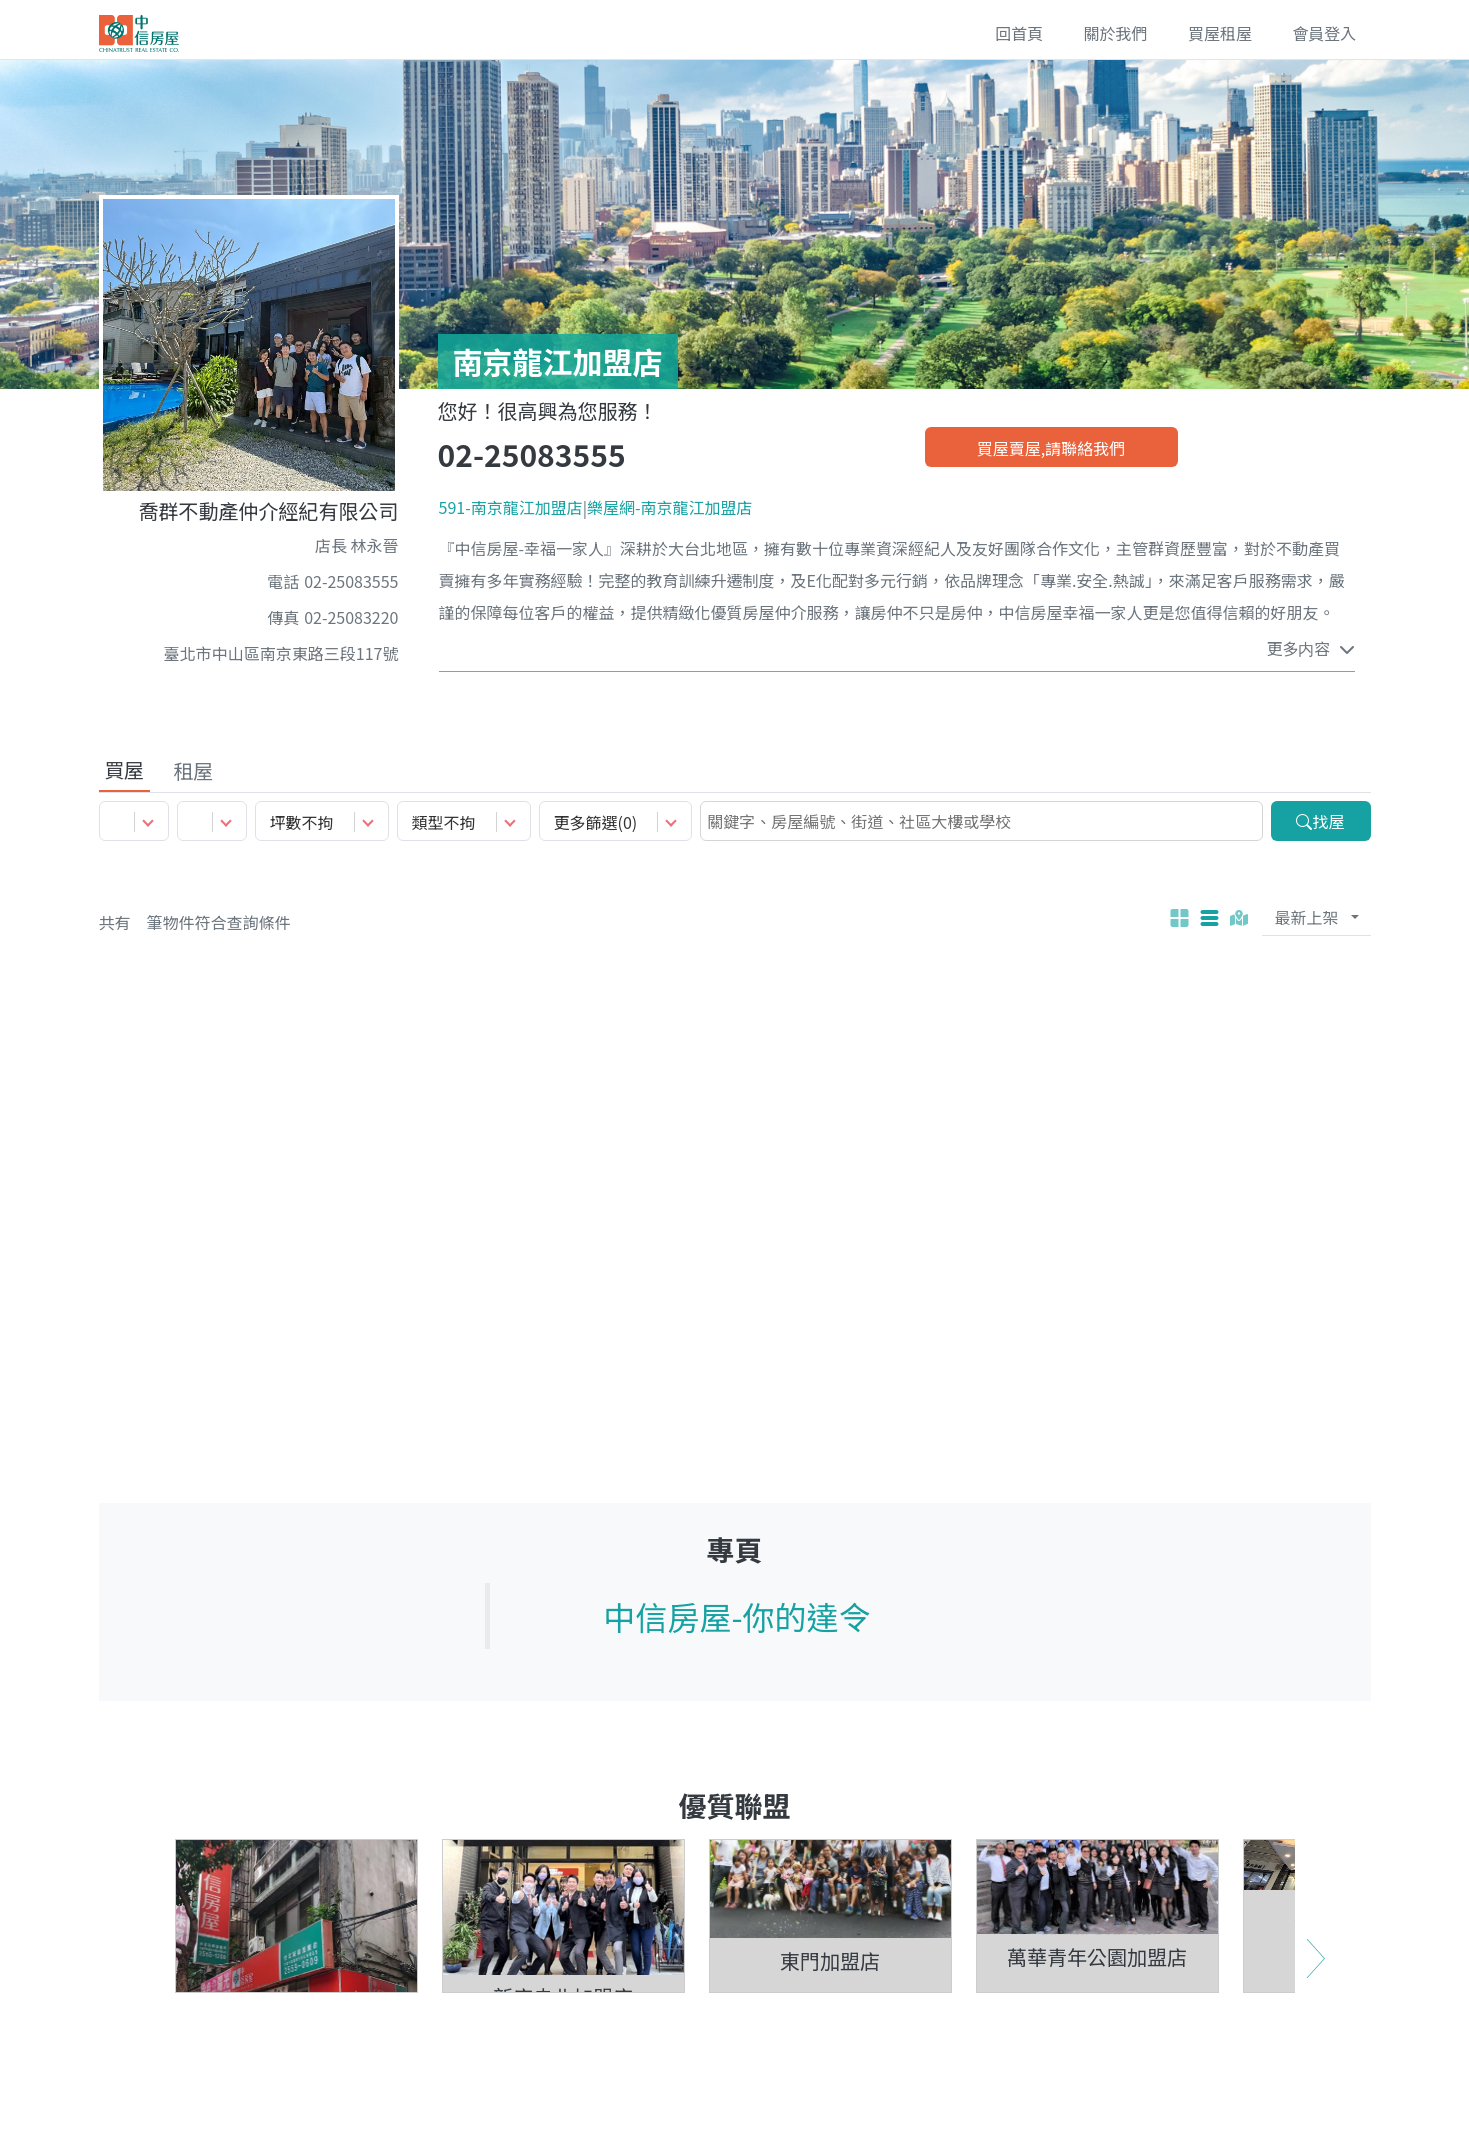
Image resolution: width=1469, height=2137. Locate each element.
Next (1315, 2036)
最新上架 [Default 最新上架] (1306, 919)
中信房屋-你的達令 (736, 1618)
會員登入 (1323, 34)
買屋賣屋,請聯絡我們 (1051, 448)
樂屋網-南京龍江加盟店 (670, 507)
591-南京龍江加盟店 (511, 507)
